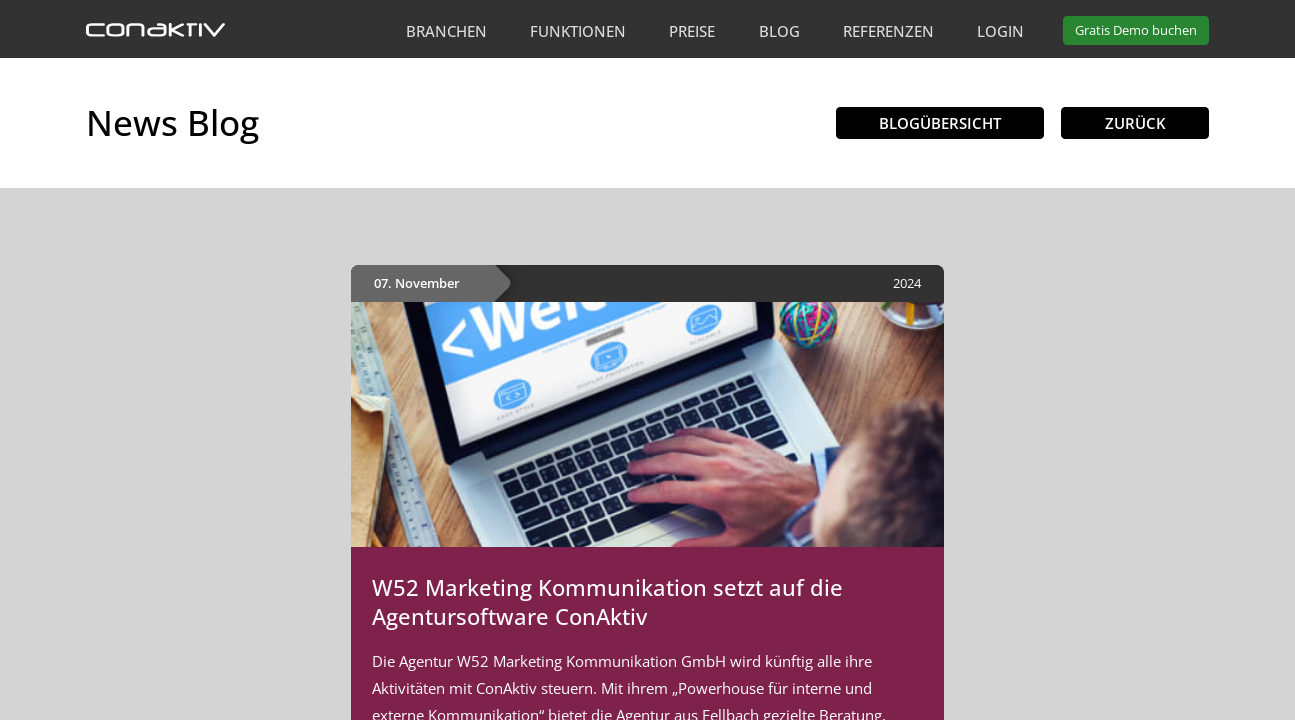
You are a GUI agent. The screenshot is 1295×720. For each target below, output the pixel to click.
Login (1000, 31)
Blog (779, 31)
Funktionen (578, 31)
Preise (692, 31)
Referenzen (888, 31)
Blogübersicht (940, 123)
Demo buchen (1136, 30)
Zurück (1135, 123)
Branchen (446, 31)
